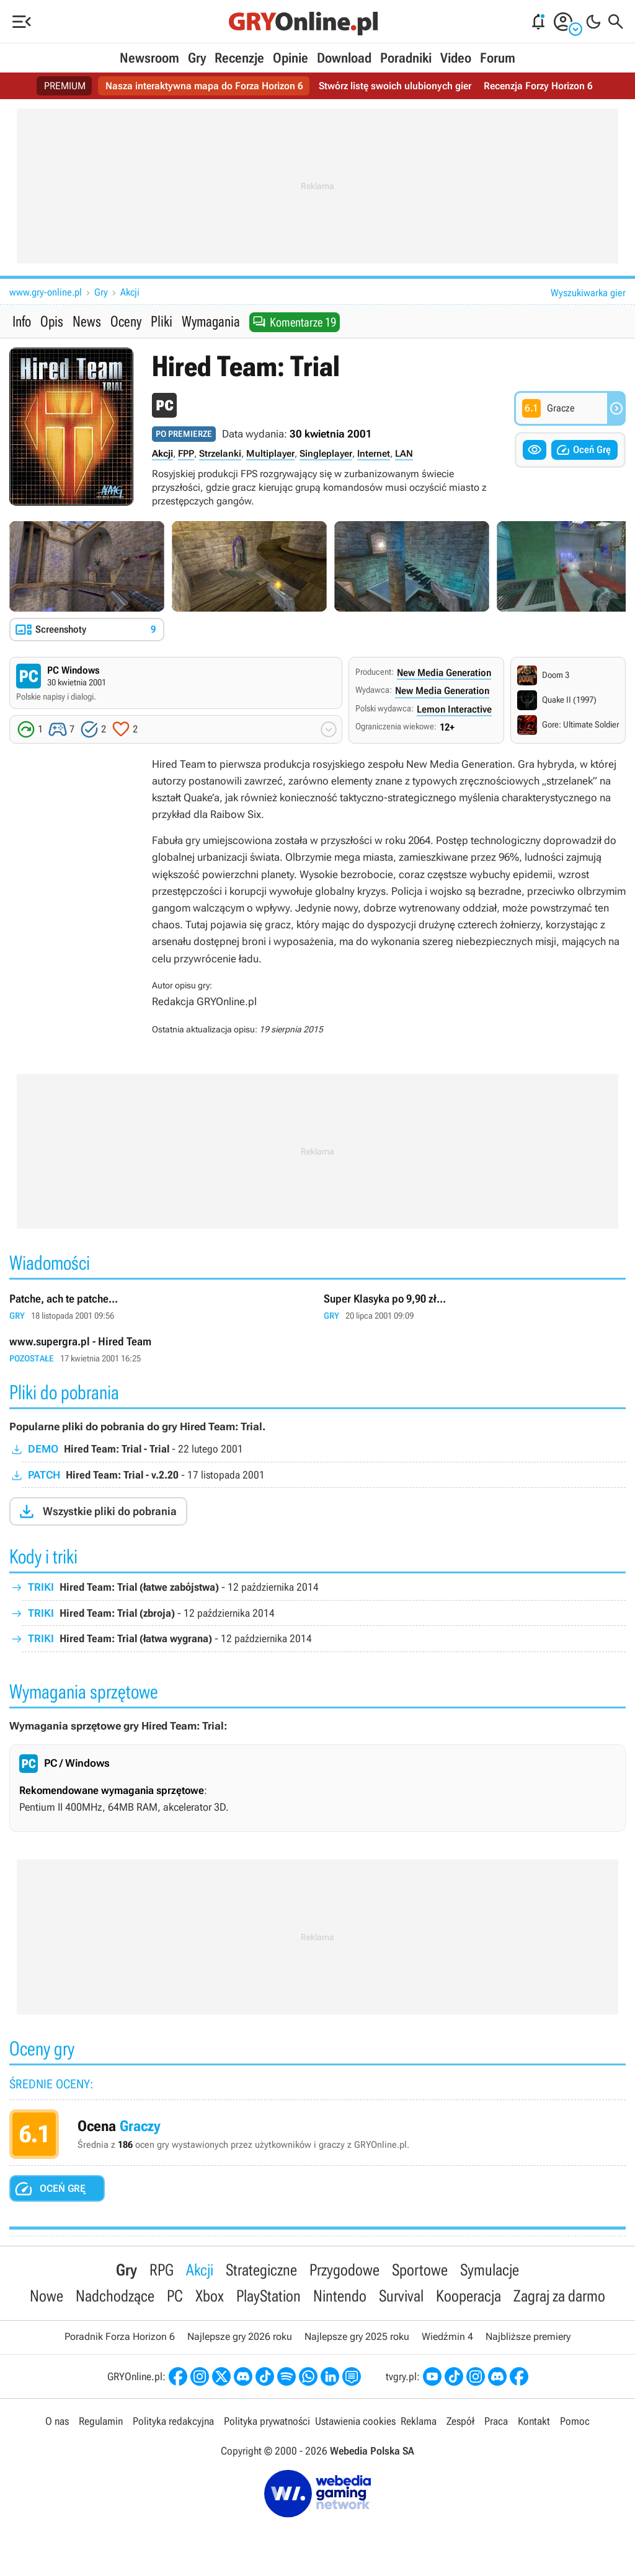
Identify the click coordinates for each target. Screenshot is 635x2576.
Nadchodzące (115, 2297)
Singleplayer (326, 454)
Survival (401, 2297)
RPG (161, 2270)
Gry (197, 58)
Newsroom (149, 58)
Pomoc (575, 2423)
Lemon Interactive (454, 710)
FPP (186, 454)
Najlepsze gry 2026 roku (239, 2338)
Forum (497, 58)
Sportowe (420, 2270)
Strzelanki (220, 454)
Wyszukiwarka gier (588, 293)
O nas (57, 2423)
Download (344, 58)
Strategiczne (261, 2270)
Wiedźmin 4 (447, 2338)
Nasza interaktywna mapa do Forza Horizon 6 (204, 86)
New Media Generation (444, 673)
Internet (373, 454)
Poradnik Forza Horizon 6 (119, 2338)
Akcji (130, 292)
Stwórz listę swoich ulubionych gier (395, 86)
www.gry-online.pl (45, 292)
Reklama (419, 2423)
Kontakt (534, 2423)
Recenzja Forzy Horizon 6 (538, 86)
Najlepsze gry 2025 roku (356, 2338)
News (87, 321)
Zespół (460, 2423)
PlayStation (268, 2297)
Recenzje (239, 58)
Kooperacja (468, 2297)
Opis (51, 321)
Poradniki (406, 58)
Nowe (46, 2297)
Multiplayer (270, 454)
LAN (404, 454)
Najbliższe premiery (528, 2338)
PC (175, 2297)
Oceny (125, 321)
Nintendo (339, 2297)
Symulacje (489, 2270)
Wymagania (211, 321)
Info (21, 321)
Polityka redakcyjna (173, 2423)
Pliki (161, 321)
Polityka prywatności (267, 2423)
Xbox (209, 2297)
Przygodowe (344, 2270)
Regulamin (101, 2423)
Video (455, 58)
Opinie (290, 58)
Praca (496, 2423)
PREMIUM (65, 86)
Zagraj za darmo (559, 2297)
